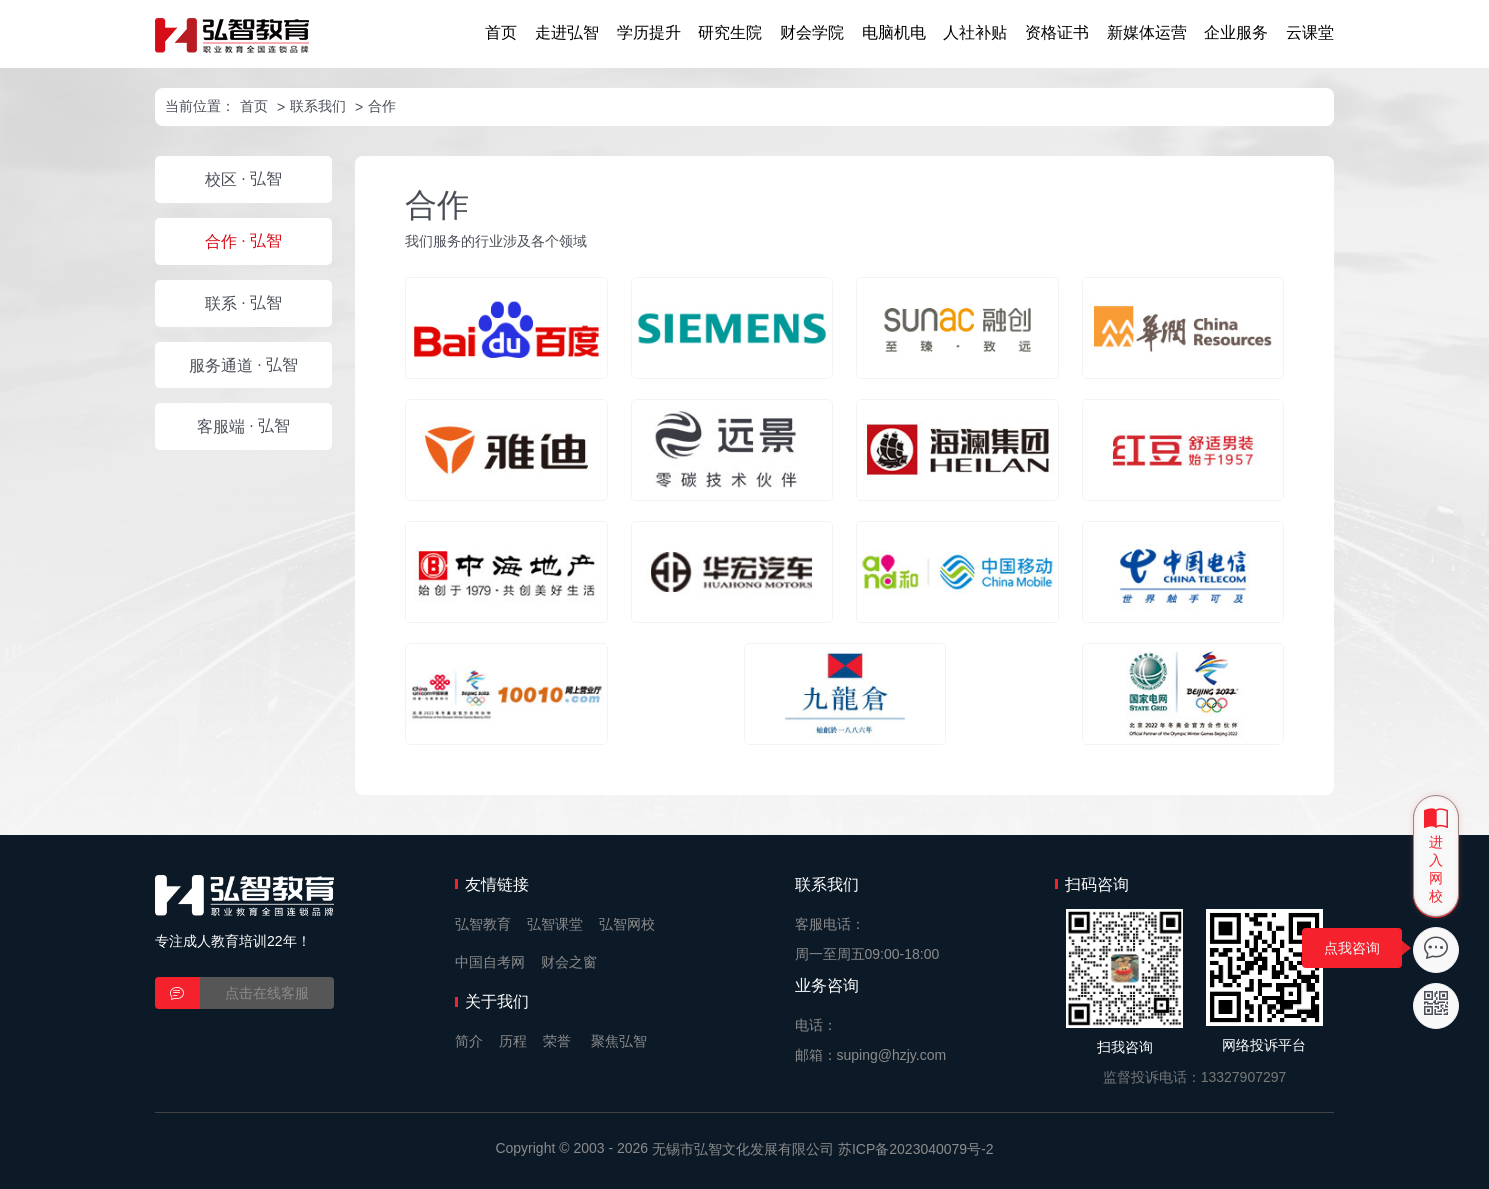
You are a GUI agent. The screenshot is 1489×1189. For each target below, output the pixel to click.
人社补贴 (975, 32)
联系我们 (318, 106)
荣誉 (557, 1041)
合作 (382, 106)
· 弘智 (243, 179)
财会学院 (812, 32)
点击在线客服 (267, 993)
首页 (501, 32)
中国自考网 (490, 962)
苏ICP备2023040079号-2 (916, 1149)
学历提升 (649, 32)
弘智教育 (483, 924)
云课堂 (1310, 32)
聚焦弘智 (619, 1041)
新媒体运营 (1147, 32)
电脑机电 (894, 32)
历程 (513, 1041)
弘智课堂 (555, 924)
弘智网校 (627, 924)
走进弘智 (567, 32)
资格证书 (1057, 32)
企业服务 (1236, 32)
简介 (469, 1041)
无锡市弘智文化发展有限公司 (743, 1149)
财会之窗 (569, 962)
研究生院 (730, 32)
